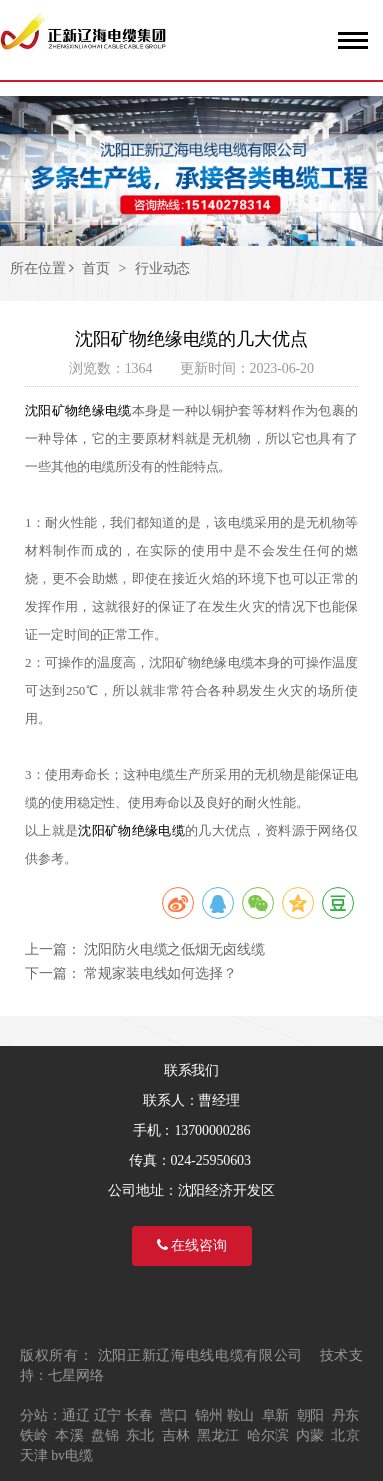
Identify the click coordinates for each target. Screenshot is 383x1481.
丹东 (346, 1415)
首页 (96, 268)
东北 (140, 1435)
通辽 (76, 1415)
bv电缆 (72, 1455)
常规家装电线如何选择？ (160, 973)
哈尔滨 (268, 1435)
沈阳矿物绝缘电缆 (78, 410)
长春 (139, 1415)
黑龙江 (218, 1435)
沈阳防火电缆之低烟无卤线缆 (174, 949)
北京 (345, 1435)
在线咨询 (192, 1245)
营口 (174, 1415)
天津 (34, 1455)
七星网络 (76, 1375)
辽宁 (108, 1415)
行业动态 (163, 268)
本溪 (69, 1435)
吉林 (176, 1435)
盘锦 (105, 1435)
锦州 (209, 1415)
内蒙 (310, 1435)
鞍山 (241, 1415)
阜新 (276, 1415)
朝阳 (311, 1415)
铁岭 (34, 1435)
